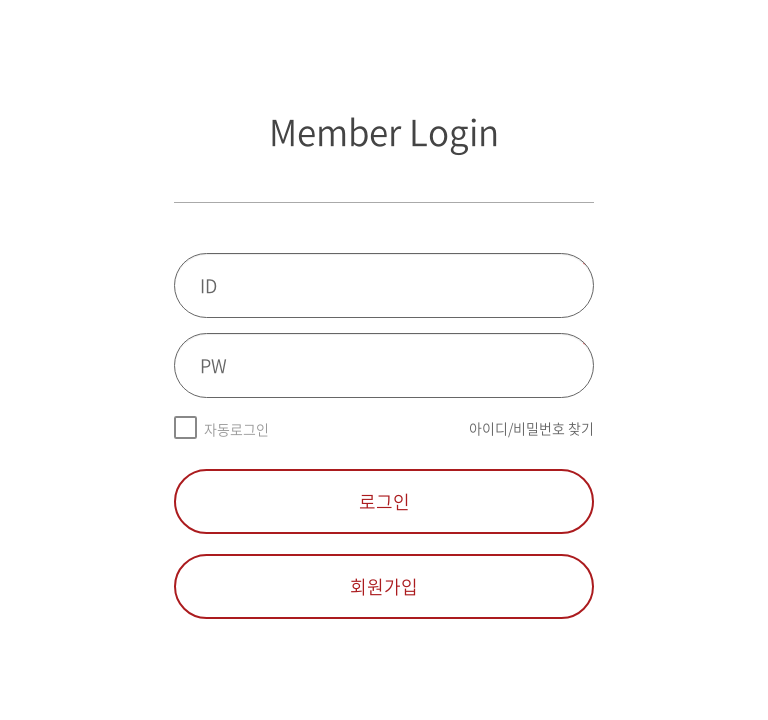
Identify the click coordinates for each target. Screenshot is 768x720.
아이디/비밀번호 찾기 (531, 428)
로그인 (384, 501)
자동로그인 (236, 429)
